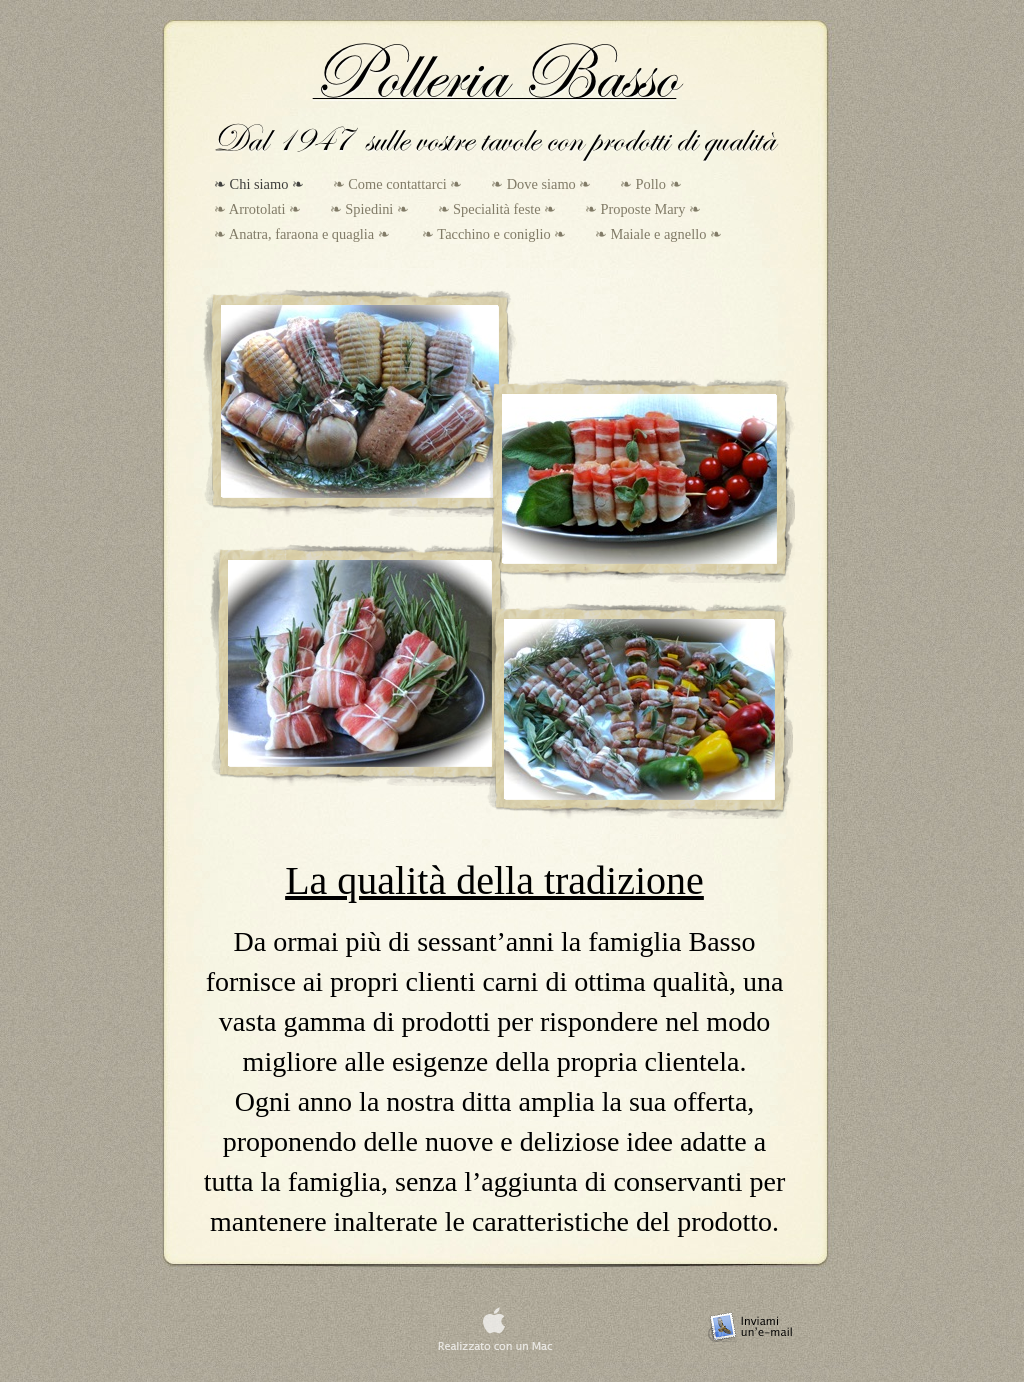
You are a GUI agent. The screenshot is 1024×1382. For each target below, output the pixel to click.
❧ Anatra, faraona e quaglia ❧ (305, 234)
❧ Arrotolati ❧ (259, 209)
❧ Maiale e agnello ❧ (658, 234)
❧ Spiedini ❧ (371, 209)
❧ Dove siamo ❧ (543, 184)
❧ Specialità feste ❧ (499, 209)
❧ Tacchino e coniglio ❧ (496, 234)
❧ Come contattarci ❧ (400, 184)
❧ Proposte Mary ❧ (643, 209)
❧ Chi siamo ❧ (261, 184)
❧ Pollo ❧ (651, 184)
